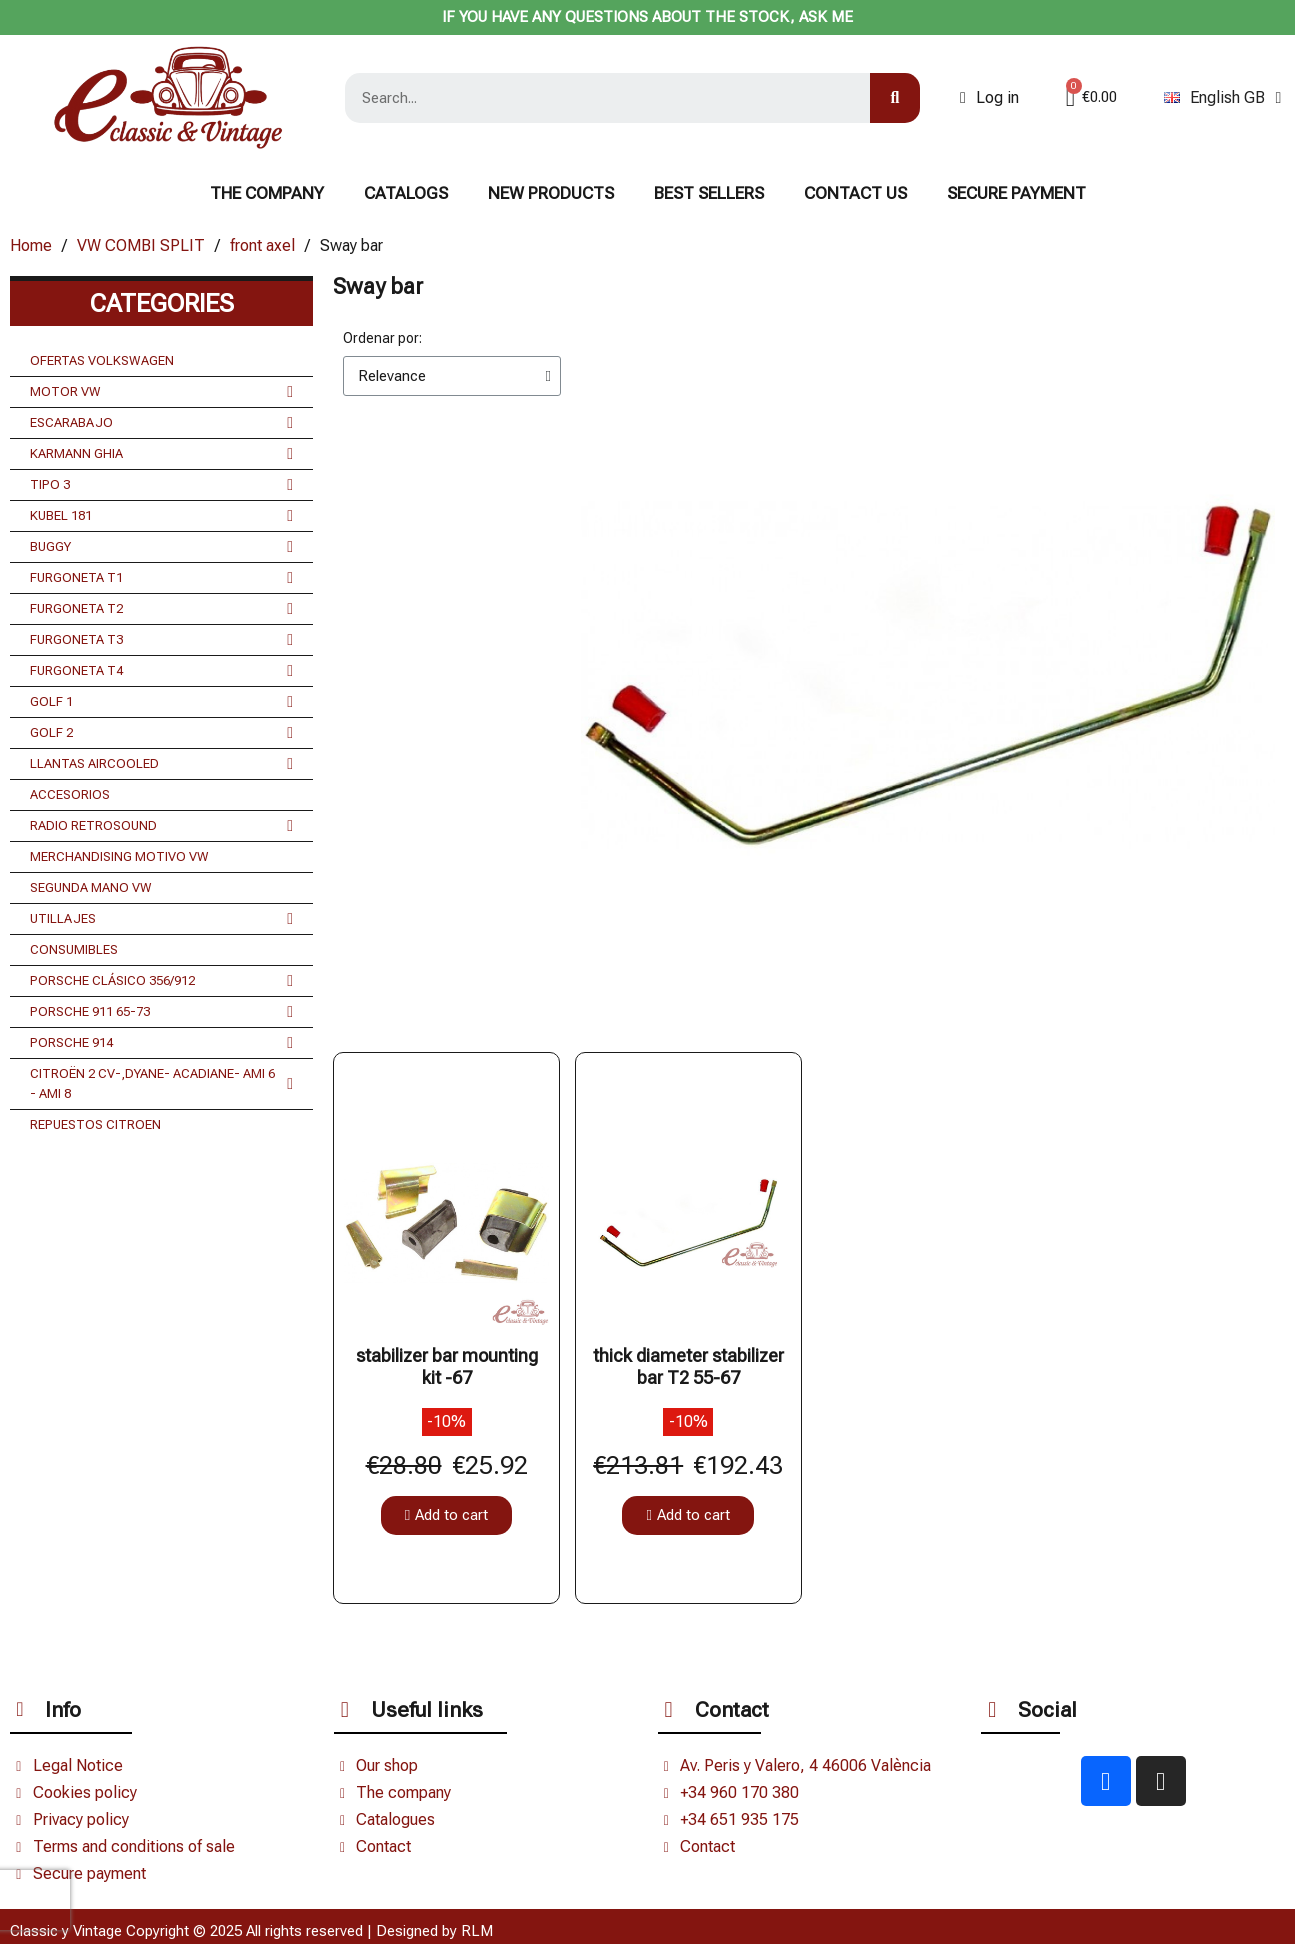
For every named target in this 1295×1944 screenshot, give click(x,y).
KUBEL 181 (161, 516)
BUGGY (161, 547)
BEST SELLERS (709, 193)
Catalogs (406, 193)
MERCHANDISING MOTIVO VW (119, 856)
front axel (262, 245)
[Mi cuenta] (989, 98)
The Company (267, 193)
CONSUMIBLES (74, 949)
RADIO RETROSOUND (161, 826)
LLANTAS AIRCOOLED (161, 764)
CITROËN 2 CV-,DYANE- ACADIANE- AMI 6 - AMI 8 (161, 1084)
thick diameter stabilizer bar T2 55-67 (688, 1366)
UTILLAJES (161, 919)
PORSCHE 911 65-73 (161, 1012)
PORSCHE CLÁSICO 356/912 (161, 981)
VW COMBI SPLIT (141, 245)
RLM (477, 1931)
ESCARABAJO (161, 423)
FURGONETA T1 (161, 578)
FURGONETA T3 (161, 640)
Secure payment (1016, 193)
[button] (446, 1515)
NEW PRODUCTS (551, 193)
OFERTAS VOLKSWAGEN (102, 360)
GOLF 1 (161, 702)
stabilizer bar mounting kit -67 (447, 1366)
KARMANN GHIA (161, 454)
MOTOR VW (161, 392)
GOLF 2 (161, 733)
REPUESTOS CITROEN (95, 1124)
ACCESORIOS (70, 794)
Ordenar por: (382, 338)
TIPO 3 (161, 485)
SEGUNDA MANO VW (91, 887)
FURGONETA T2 (161, 609)
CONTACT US (855, 193)
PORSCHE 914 (161, 1043)
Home (31, 245)
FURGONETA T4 (161, 671)
